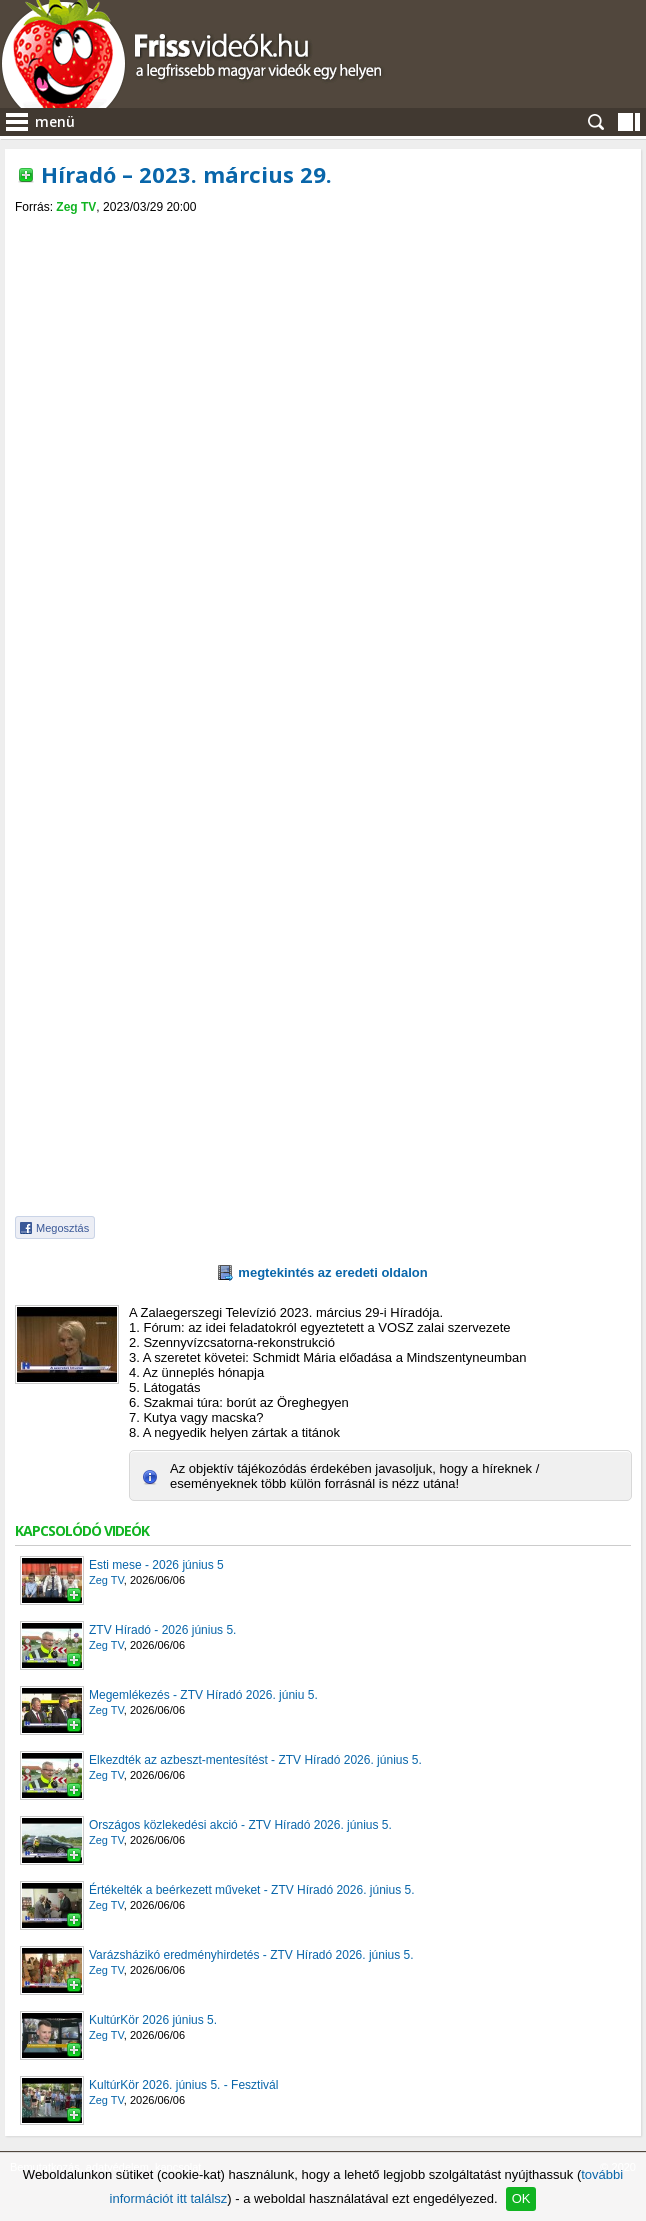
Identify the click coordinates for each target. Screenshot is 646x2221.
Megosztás (62, 1228)
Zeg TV (76, 207)
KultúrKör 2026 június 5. (153, 2020)
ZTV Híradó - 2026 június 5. (162, 1630)
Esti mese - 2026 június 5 (156, 1565)
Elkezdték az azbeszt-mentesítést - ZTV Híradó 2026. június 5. (255, 1760)
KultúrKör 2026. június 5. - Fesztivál (183, 2085)
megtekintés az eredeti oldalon (332, 1272)
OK (521, 2198)
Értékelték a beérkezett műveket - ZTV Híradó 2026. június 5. (252, 1890)
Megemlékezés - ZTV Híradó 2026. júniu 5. (203, 1695)
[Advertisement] (323, 364)
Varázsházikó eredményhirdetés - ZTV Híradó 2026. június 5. (251, 1955)
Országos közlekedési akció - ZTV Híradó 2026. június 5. (240, 1825)
